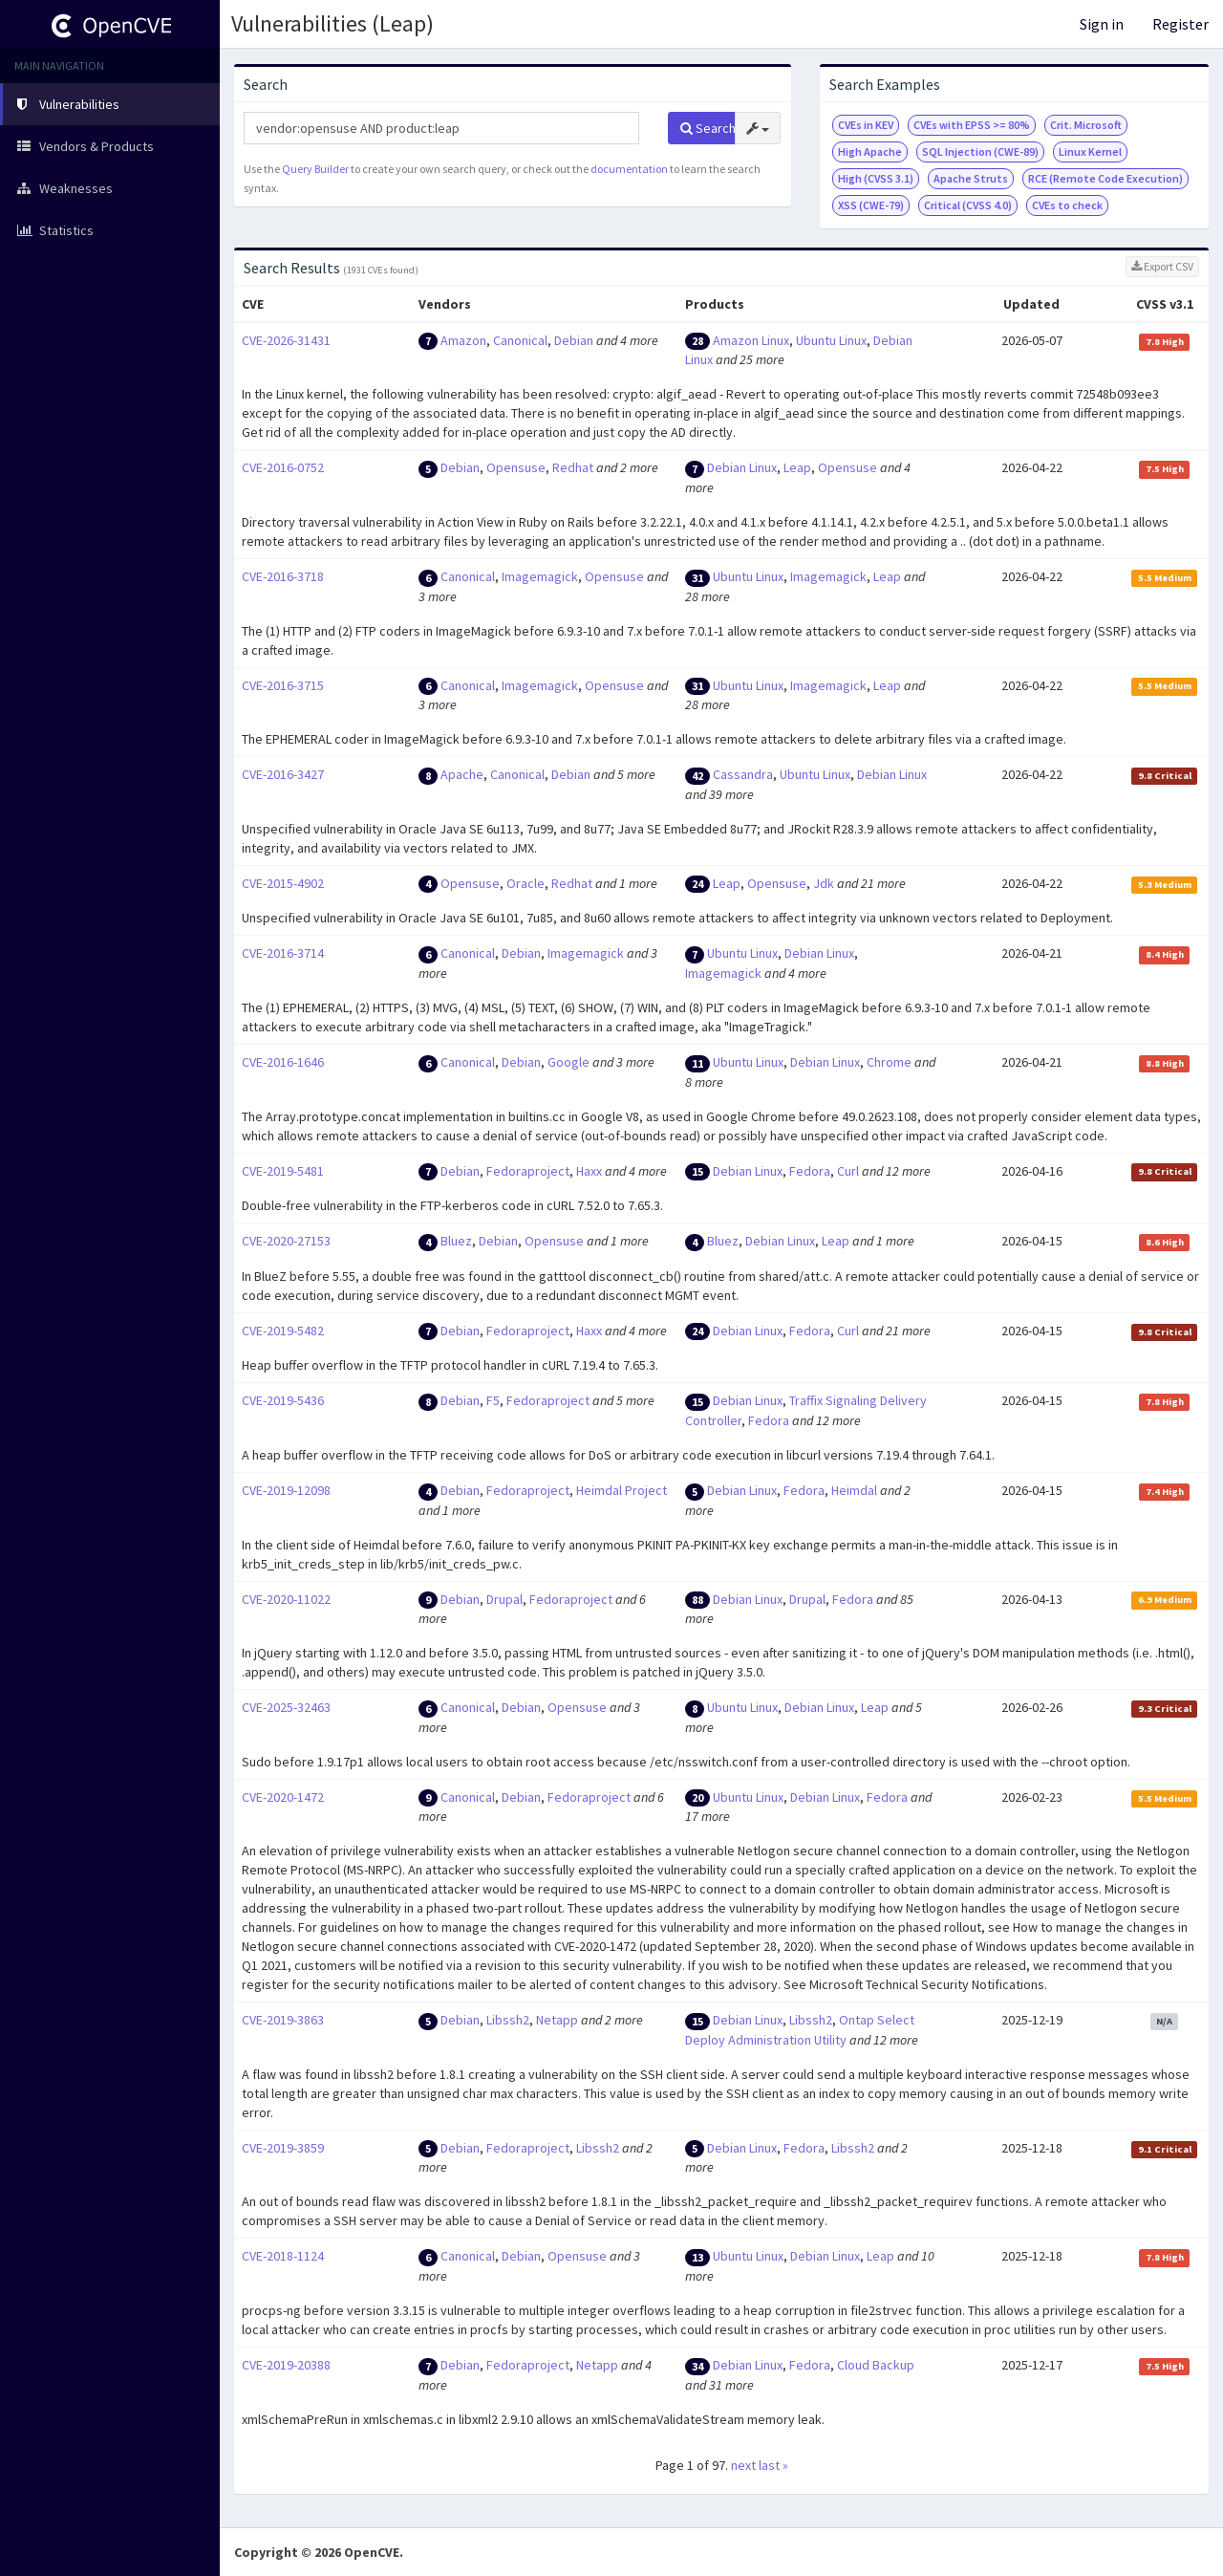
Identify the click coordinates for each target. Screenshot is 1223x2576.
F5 (493, 1400)
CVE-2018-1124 (283, 2255)
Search (708, 128)
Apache (461, 774)
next (743, 2465)
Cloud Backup (875, 2364)
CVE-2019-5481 (283, 1171)
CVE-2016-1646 (283, 1062)
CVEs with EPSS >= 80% (971, 125)
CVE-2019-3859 (283, 2147)
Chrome (889, 1062)
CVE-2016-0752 (283, 467)
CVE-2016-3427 (283, 774)
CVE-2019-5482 (283, 1330)
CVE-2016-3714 (283, 953)
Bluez (456, 1240)
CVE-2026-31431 (286, 340)
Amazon (463, 340)
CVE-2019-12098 (286, 1490)
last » (773, 2465)
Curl (848, 1171)
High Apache (870, 151)
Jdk (823, 883)
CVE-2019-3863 (283, 2019)
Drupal (504, 1599)
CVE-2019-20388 (286, 2364)
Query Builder (315, 169)
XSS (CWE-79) (871, 205)
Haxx (589, 1171)
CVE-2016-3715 (283, 685)
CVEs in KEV (865, 125)
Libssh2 (507, 2019)
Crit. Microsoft (1086, 125)
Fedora (809, 1171)
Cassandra (743, 774)
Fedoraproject (527, 1171)
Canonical (520, 340)
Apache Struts (970, 178)
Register (1180, 23)
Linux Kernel (1090, 151)
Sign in (1102, 23)
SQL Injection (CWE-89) (980, 151)
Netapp (557, 2019)
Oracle (525, 883)
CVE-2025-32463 (286, 1707)
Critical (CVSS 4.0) (968, 205)
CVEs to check (1067, 205)
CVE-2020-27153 (286, 1240)
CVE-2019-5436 (283, 1400)
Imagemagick (540, 576)
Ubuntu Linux (831, 340)
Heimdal (854, 1490)
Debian (573, 340)
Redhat (572, 467)
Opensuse (516, 467)
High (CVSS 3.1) (875, 178)
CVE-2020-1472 (283, 1797)
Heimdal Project (621, 1490)
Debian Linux (742, 467)
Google (568, 1062)
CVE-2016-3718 (283, 576)
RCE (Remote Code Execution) (1105, 178)
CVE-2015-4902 (283, 883)
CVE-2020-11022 (286, 1599)
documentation (629, 169)
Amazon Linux (751, 340)
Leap (797, 467)
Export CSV (1162, 266)
